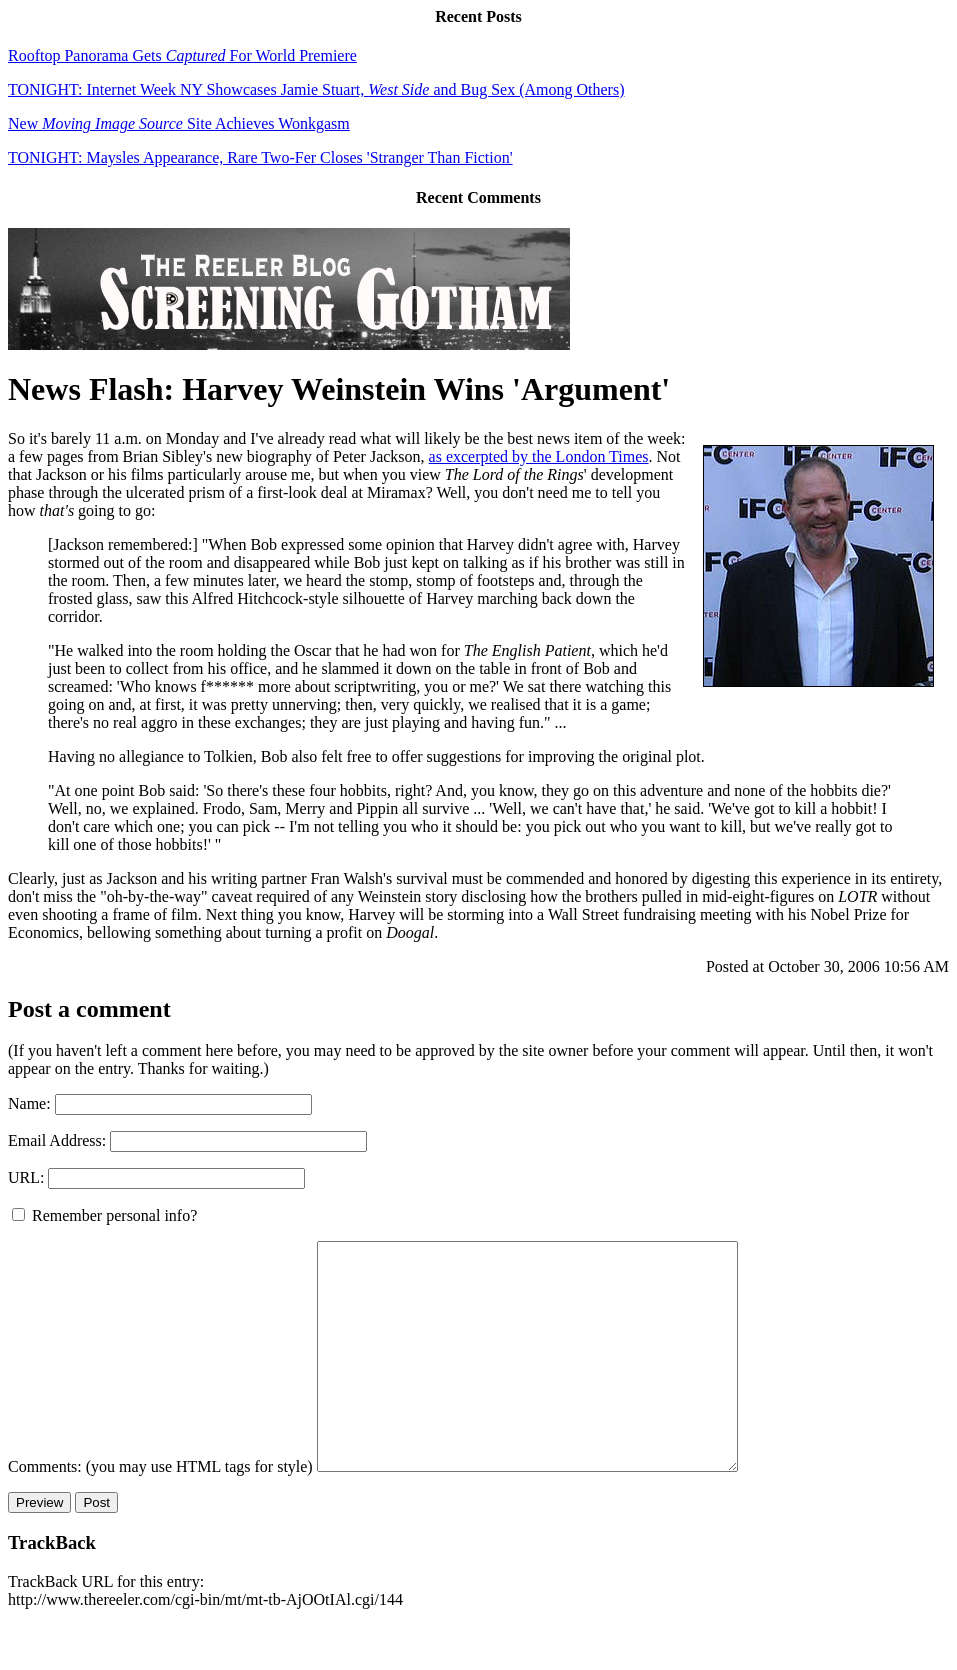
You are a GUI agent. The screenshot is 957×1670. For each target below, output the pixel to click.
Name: (29, 1103)
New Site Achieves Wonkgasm (179, 123)
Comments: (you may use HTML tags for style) (160, 1511)
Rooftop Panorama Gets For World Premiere (182, 55)
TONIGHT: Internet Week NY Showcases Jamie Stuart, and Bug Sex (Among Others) (316, 89)
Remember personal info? (104, 1215)
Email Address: (57, 1140)
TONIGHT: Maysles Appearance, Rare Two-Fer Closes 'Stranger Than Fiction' (260, 157)
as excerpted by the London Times (539, 456)
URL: (26, 1177)
